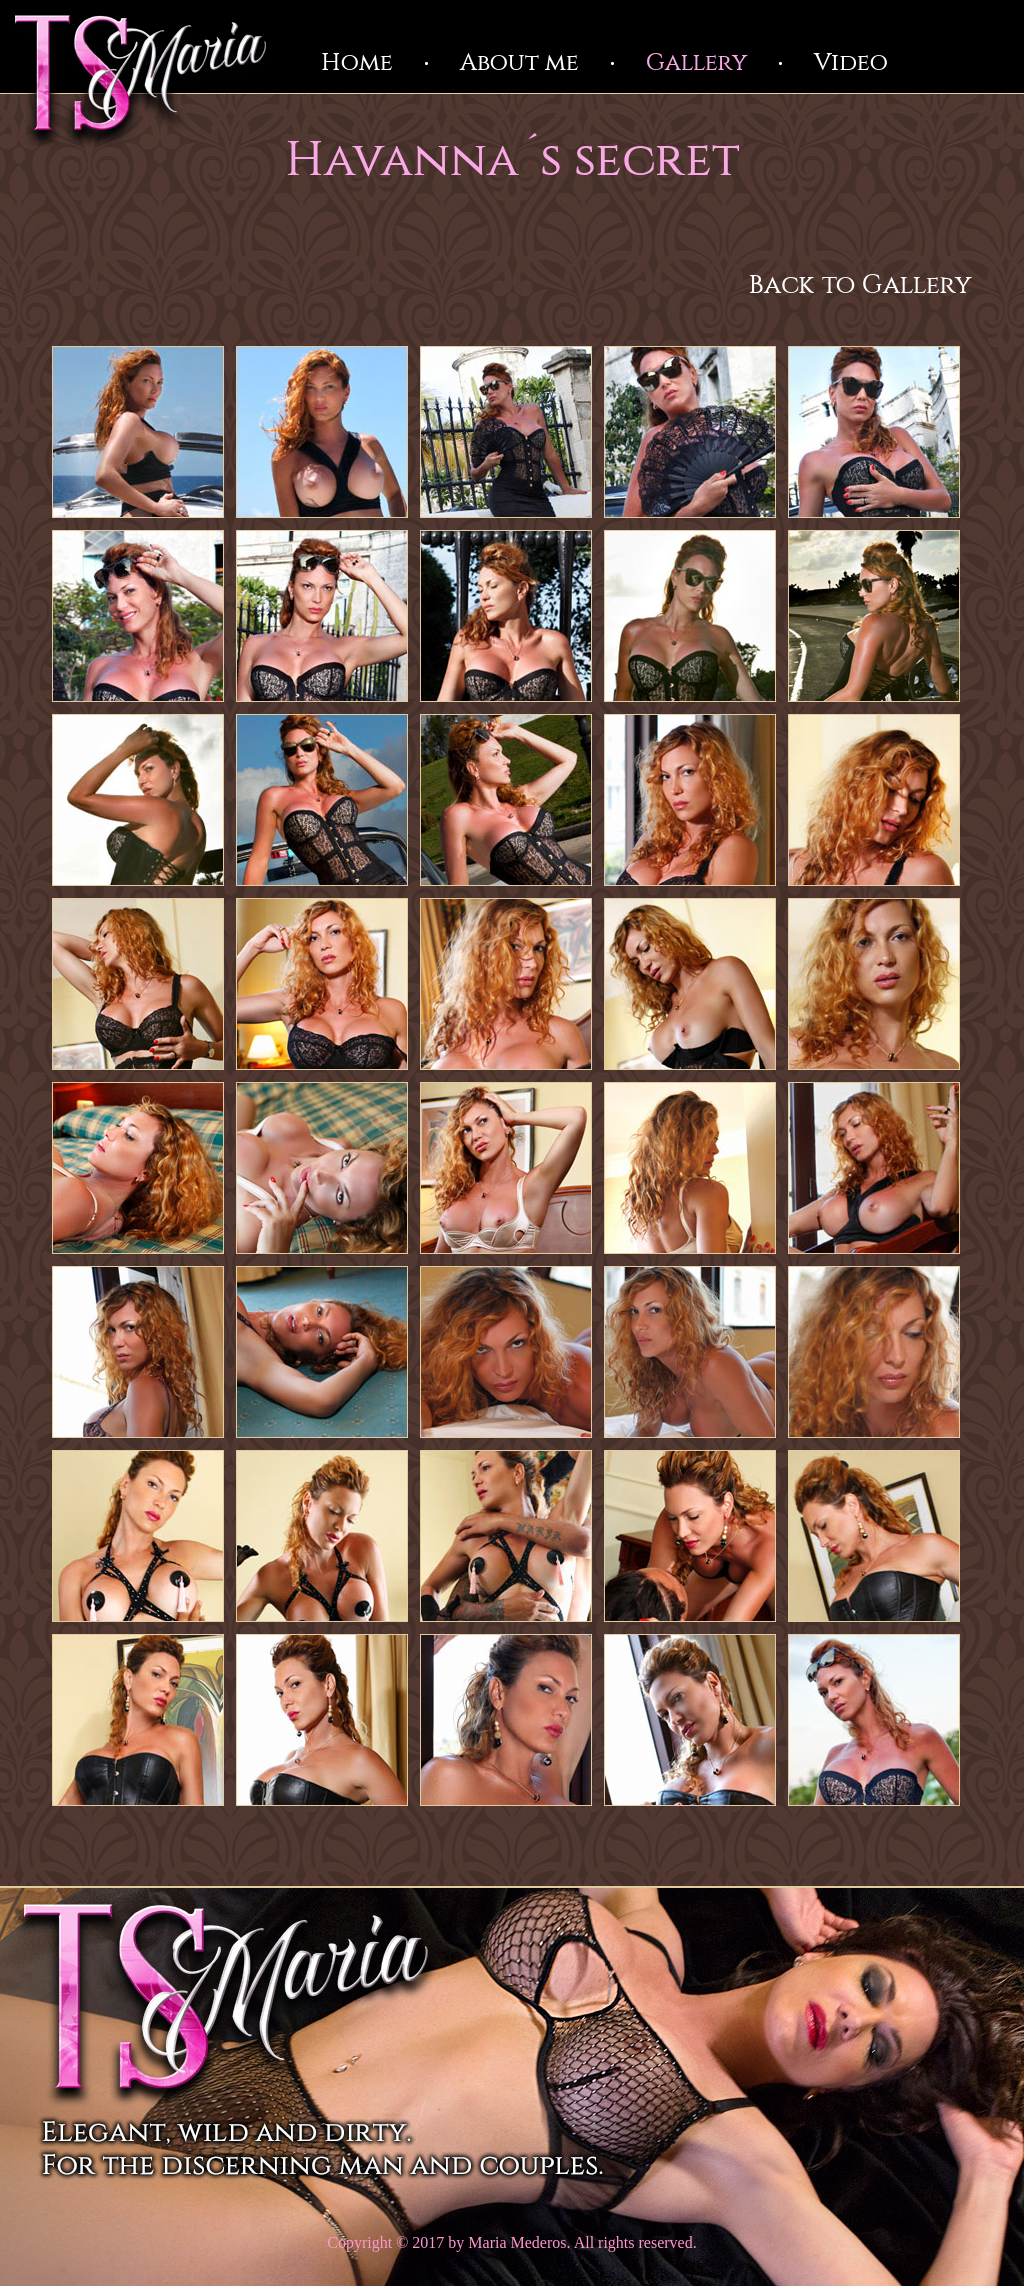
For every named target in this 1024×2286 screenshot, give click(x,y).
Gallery (696, 63)
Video (851, 63)
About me (519, 63)
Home (357, 63)
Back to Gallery (860, 285)
